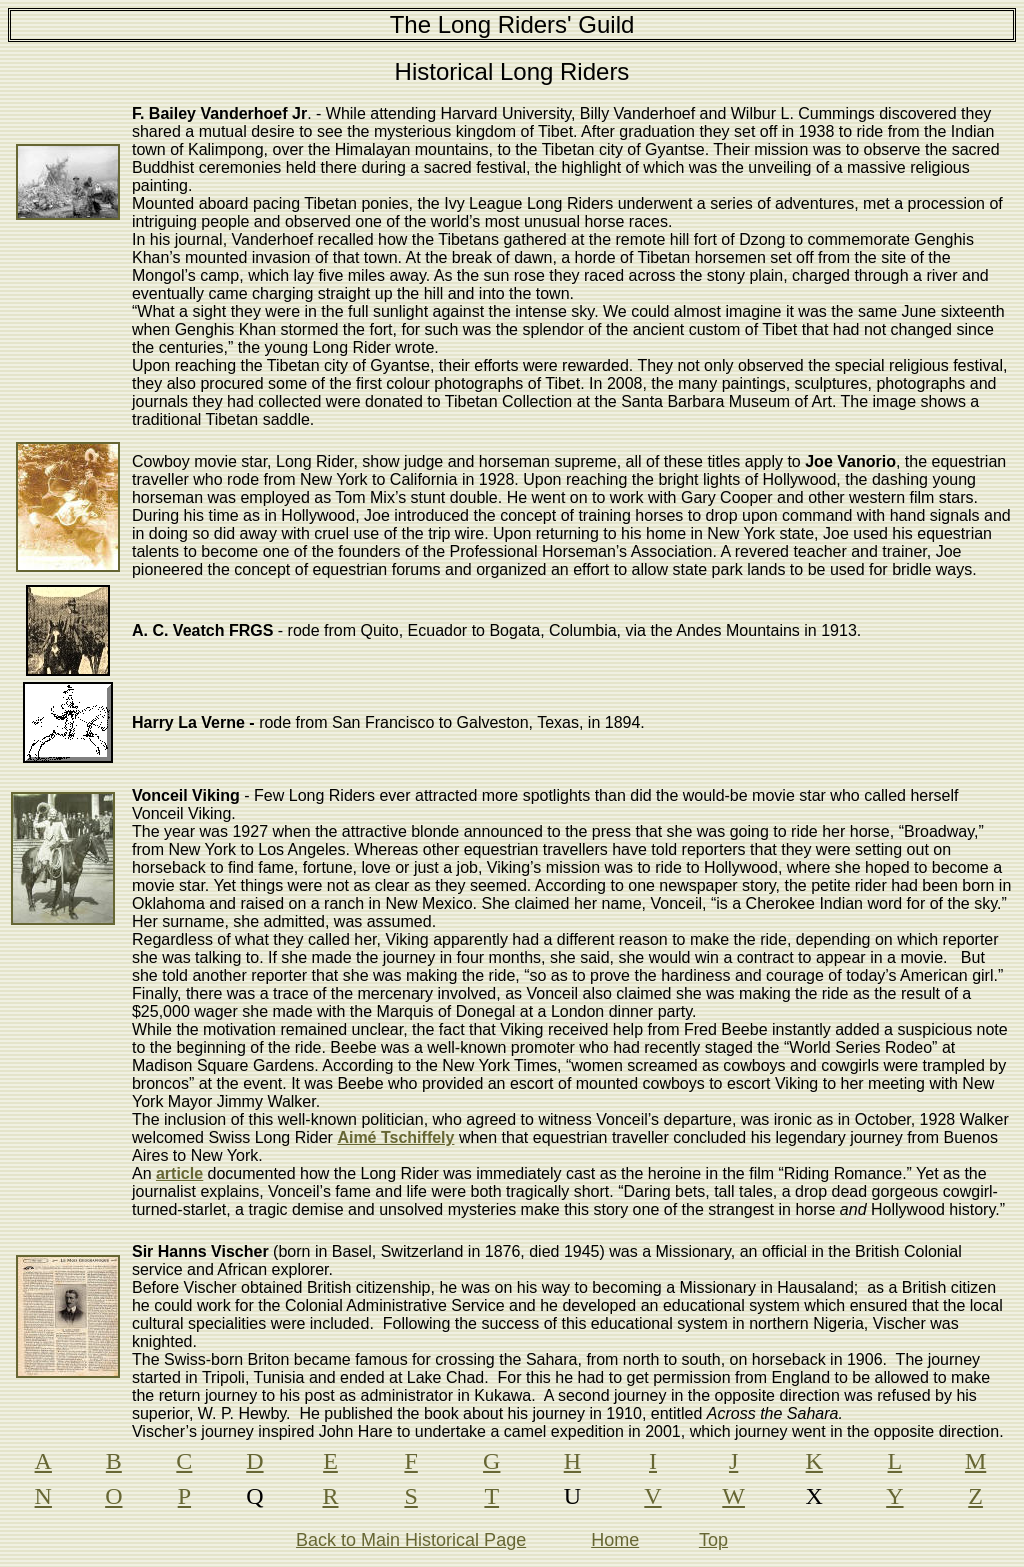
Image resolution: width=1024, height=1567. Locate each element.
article (179, 1173)
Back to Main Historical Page (411, 1540)
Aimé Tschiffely (395, 1137)
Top (713, 1540)
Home (615, 1540)
